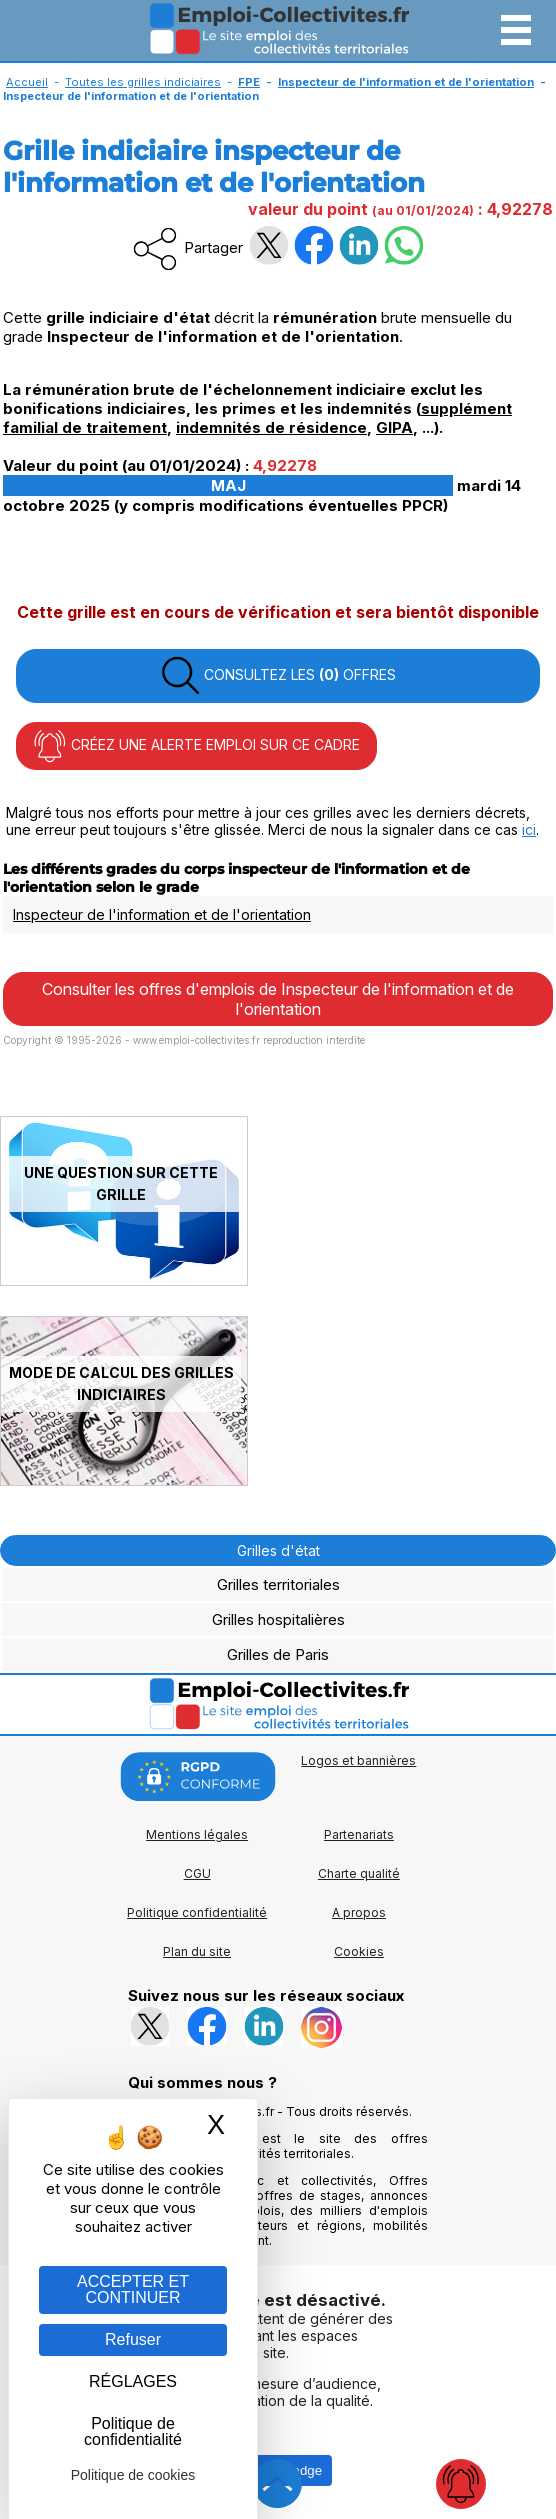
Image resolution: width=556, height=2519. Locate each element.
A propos (359, 1912)
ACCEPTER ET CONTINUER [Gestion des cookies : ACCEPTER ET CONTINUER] (133, 2289)
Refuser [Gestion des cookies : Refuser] (133, 2339)
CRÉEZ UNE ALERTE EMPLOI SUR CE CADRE (196, 746)
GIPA (394, 427)
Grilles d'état (278, 1550)
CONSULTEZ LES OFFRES (278, 676)
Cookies (359, 1951)
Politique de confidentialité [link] (133, 2431)
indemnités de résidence (271, 427)
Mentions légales (197, 1834)
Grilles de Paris (278, 1654)
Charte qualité (359, 1873)
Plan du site (197, 1951)
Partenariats (359, 1834)
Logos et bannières (358, 1760)
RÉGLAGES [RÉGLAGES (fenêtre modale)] (133, 2381)
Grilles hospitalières (278, 1619)
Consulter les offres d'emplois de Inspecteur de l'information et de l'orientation (278, 999)
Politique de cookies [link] (133, 2475)
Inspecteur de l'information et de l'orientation (162, 914)
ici (529, 829)
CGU (197, 1873)
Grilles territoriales (278, 1584)
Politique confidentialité (197, 1912)
